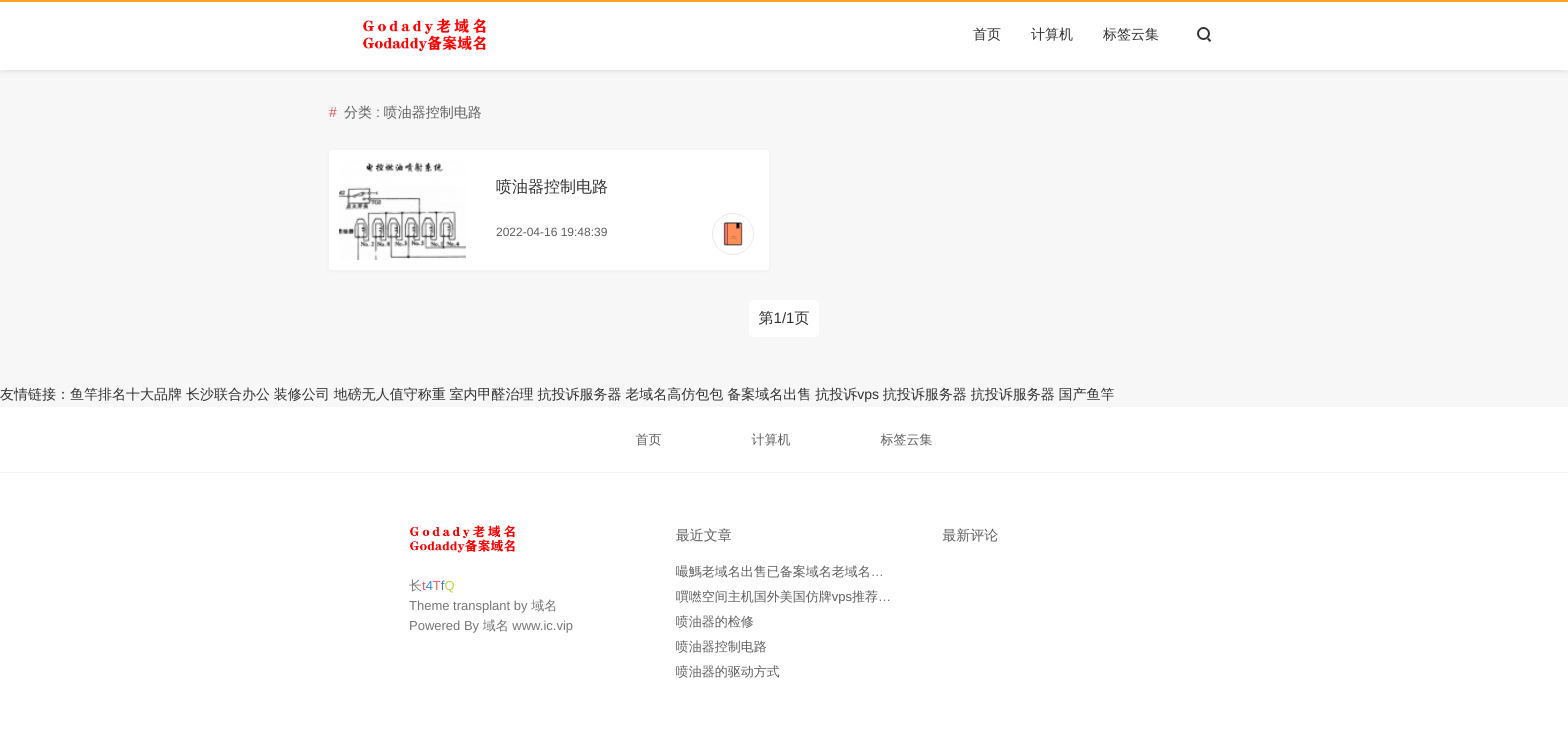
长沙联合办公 (228, 394)
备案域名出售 (769, 394)
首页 (987, 34)
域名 (544, 605)
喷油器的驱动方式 (728, 671)
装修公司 (302, 394)
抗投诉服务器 (579, 394)
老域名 (646, 394)
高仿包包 (695, 394)
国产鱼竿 (1087, 394)
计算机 (1052, 34)
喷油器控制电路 (552, 187)
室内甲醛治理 (492, 394)
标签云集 (1131, 34)
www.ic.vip (542, 625)
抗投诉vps (847, 394)
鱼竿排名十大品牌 (126, 394)
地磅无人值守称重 (390, 394)
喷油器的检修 (715, 621)
